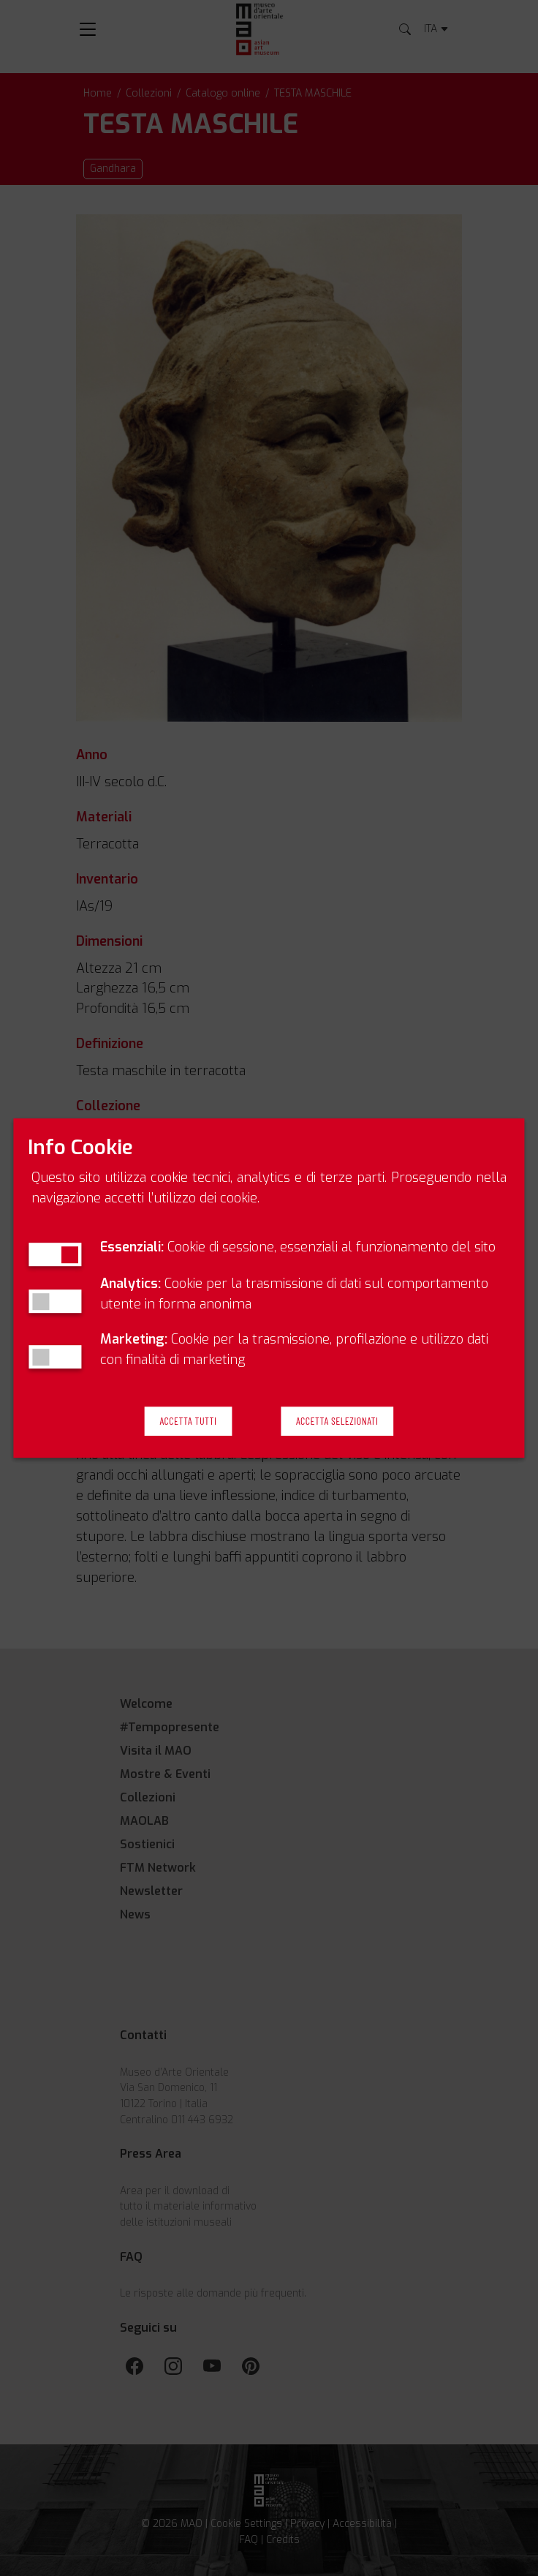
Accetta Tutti (188, 1421)
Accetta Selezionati (337, 1421)
